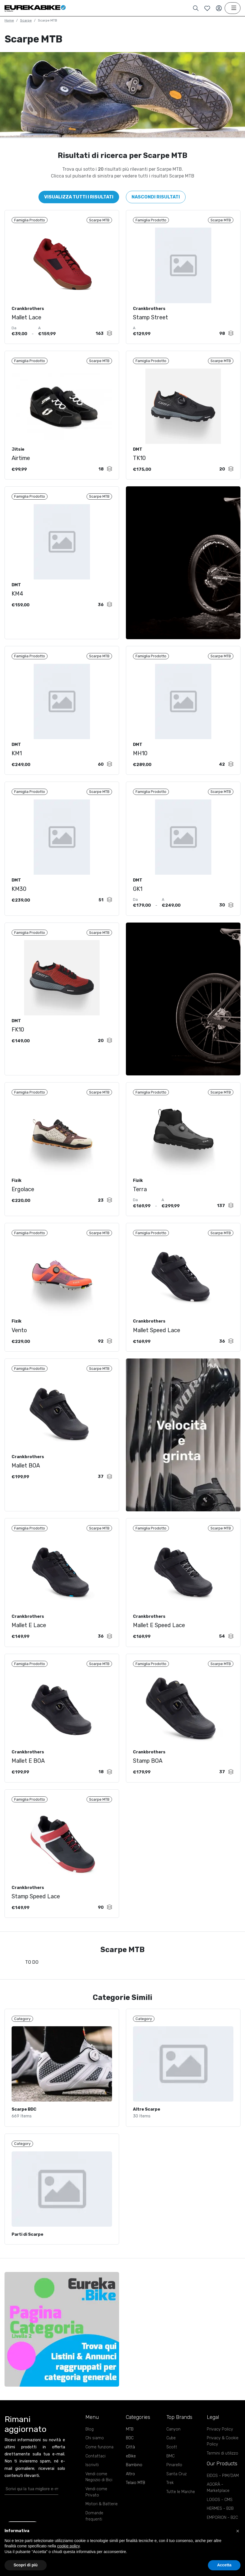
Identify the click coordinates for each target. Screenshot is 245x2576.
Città (130, 2463)
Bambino (134, 2480)
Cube (171, 2453)
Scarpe (26, 20)
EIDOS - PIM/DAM (223, 2491)
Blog (89, 2445)
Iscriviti (92, 2480)
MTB (130, 2445)
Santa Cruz (176, 2489)
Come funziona (99, 2463)
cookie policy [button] (68, 2546)
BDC (130, 2453)
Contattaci (95, 2472)
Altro (130, 2489)
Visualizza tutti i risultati (78, 197)
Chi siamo (94, 2453)
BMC (170, 2472)
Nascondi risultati (156, 197)
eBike (131, 2472)
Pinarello (174, 2480)
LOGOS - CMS (220, 2515)
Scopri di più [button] (26, 2565)
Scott (171, 2463)
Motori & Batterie (101, 2519)
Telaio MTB (135, 2498)
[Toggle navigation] (232, 8)
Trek (170, 2498)
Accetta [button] (224, 2565)
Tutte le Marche (180, 2507)
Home (9, 20)
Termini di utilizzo (222, 2469)
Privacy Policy (220, 2445)
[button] (237, 2531)
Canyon (173, 2445)
